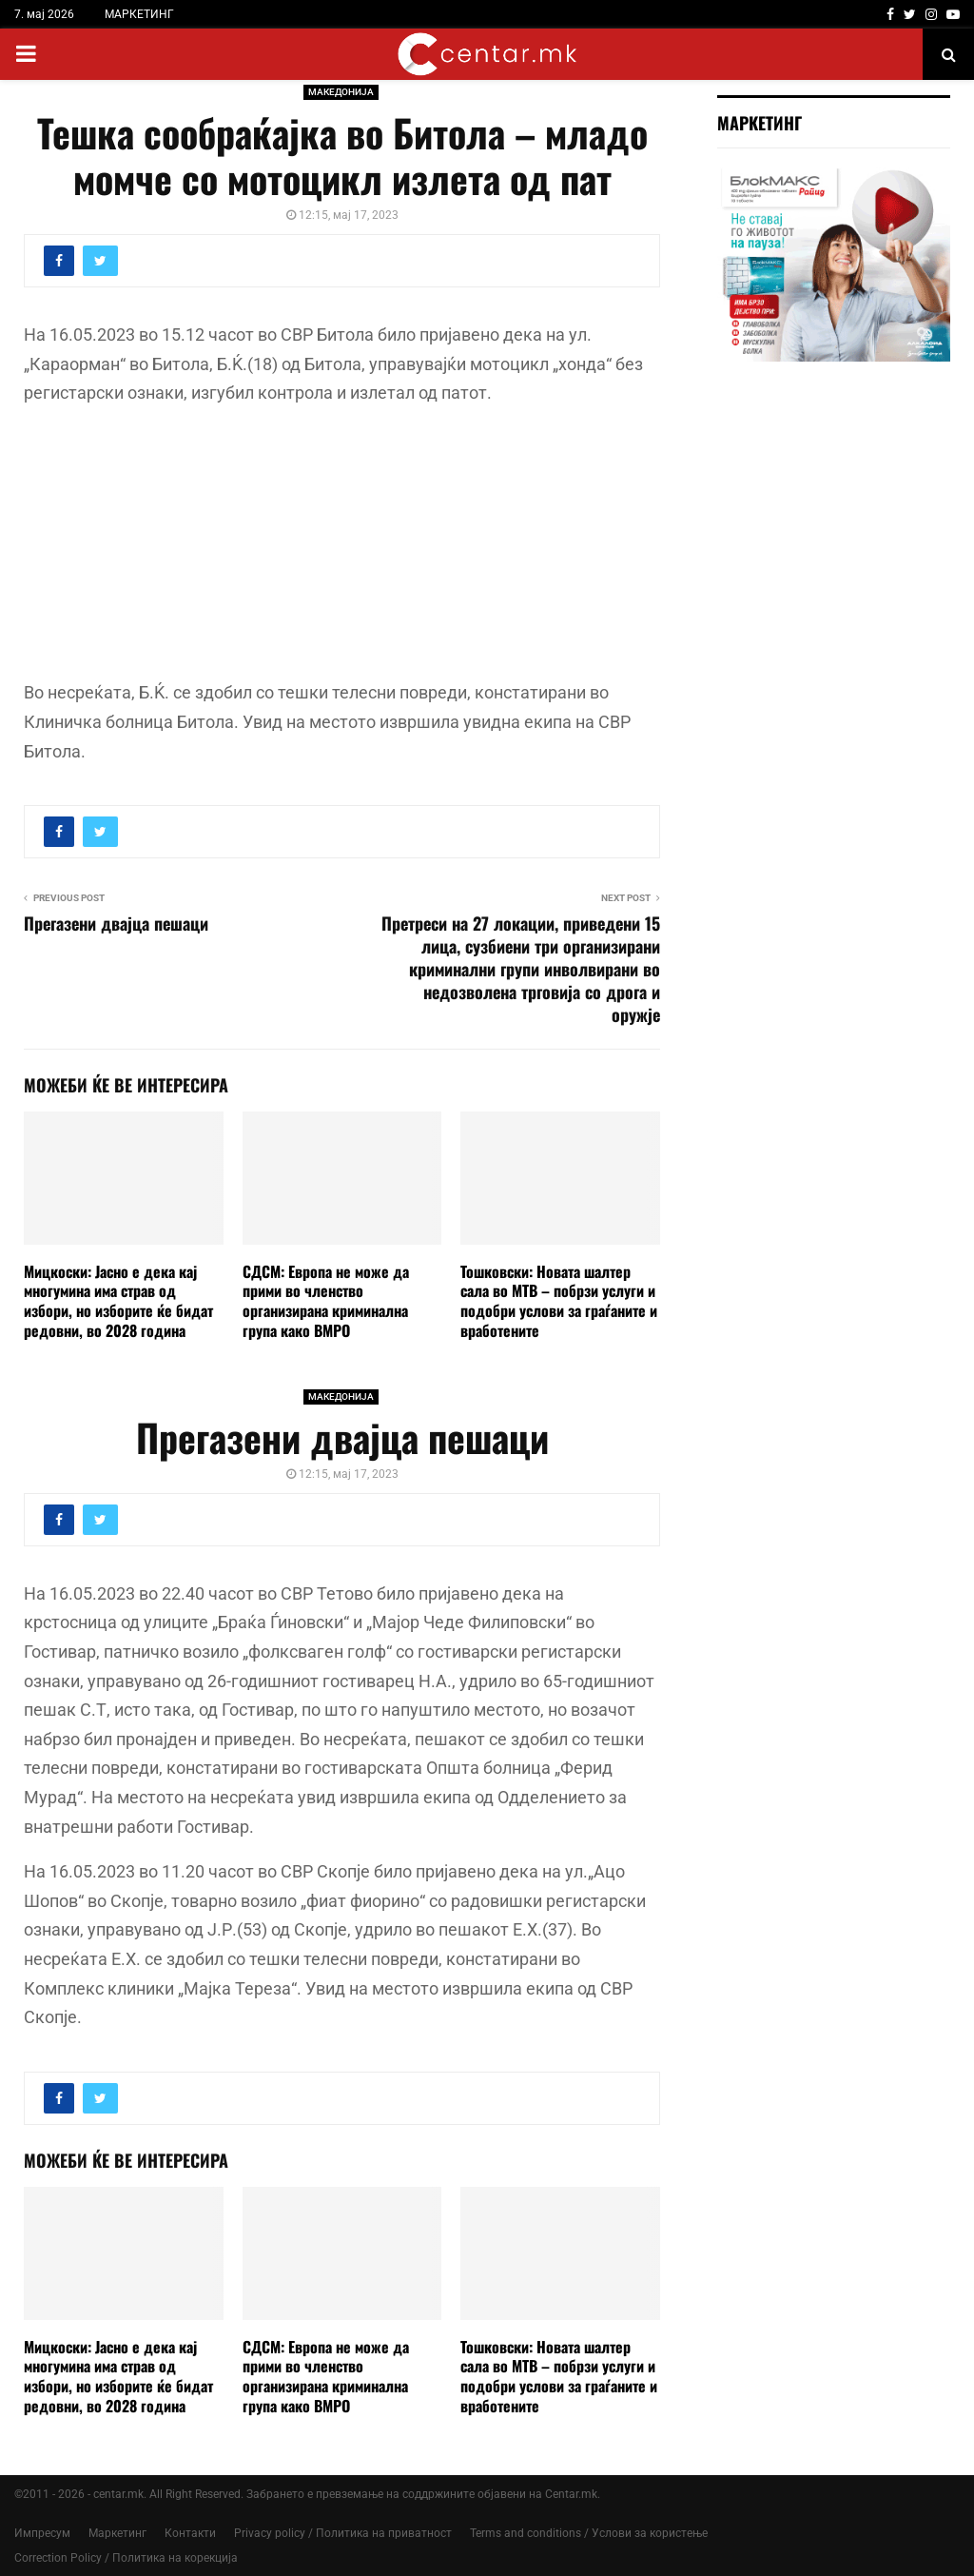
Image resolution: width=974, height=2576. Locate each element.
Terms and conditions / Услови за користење (589, 2533)
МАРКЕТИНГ (139, 14)
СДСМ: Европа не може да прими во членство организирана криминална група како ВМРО (326, 1301)
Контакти (190, 2533)
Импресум (42, 2533)
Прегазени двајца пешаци (116, 923)
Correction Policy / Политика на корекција (126, 2558)
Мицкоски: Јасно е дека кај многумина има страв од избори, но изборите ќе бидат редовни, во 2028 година (118, 1301)
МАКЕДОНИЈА (341, 92)
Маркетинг (117, 2533)
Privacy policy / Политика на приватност (343, 2533)
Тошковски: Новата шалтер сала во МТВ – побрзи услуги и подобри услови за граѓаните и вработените (558, 1301)
